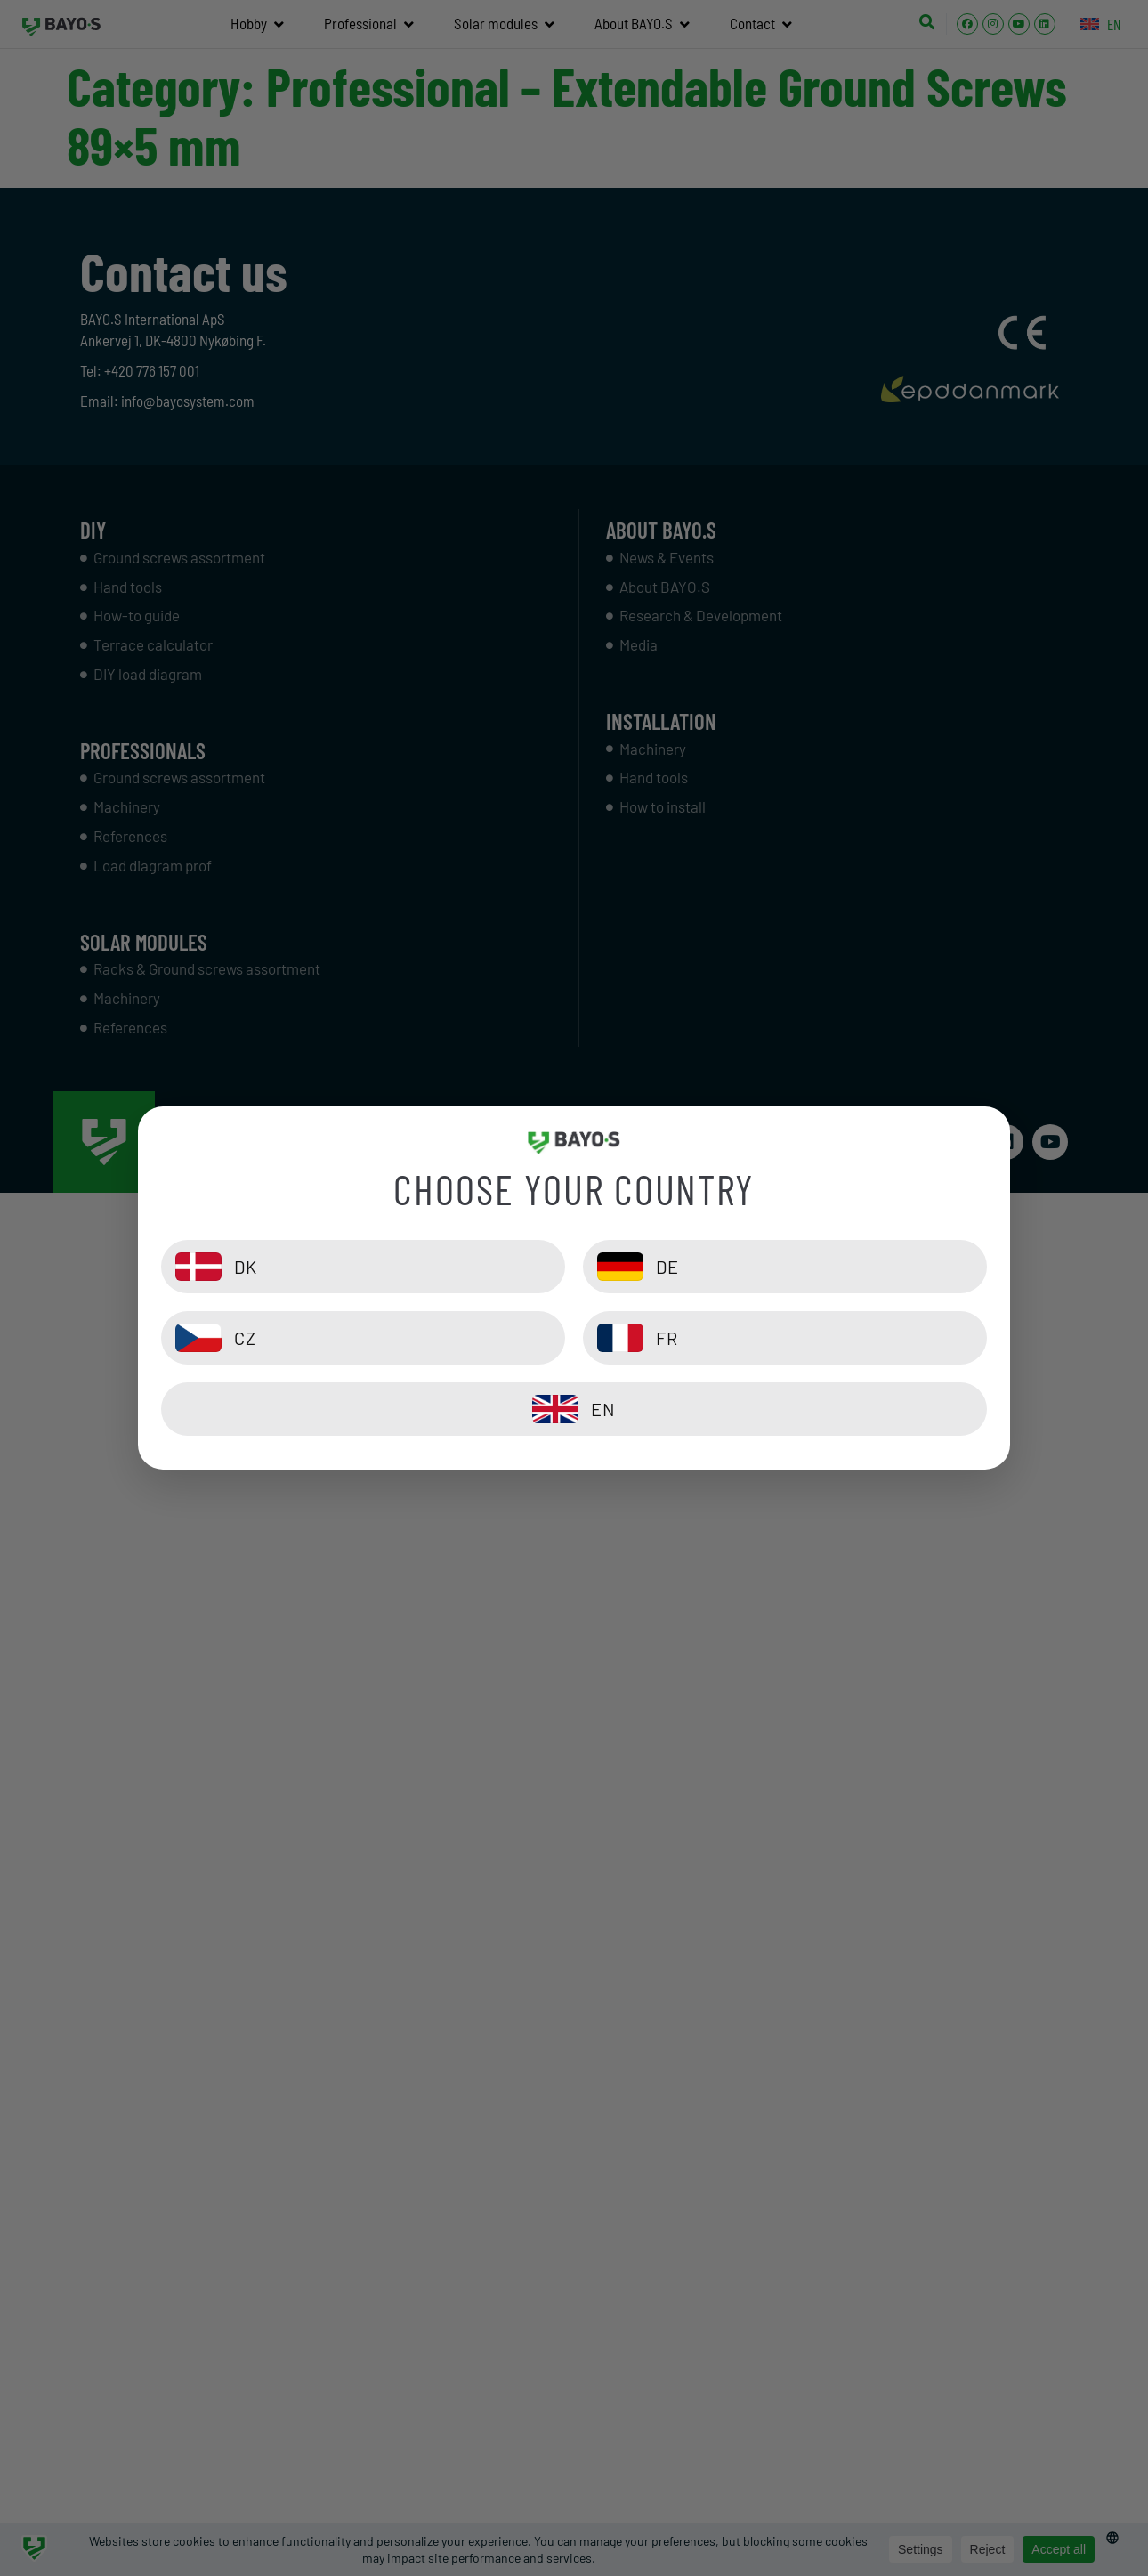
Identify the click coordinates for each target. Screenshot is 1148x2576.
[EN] (574, 1409)
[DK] (363, 1266)
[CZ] (363, 1338)
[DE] (785, 1266)
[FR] (785, 1338)
